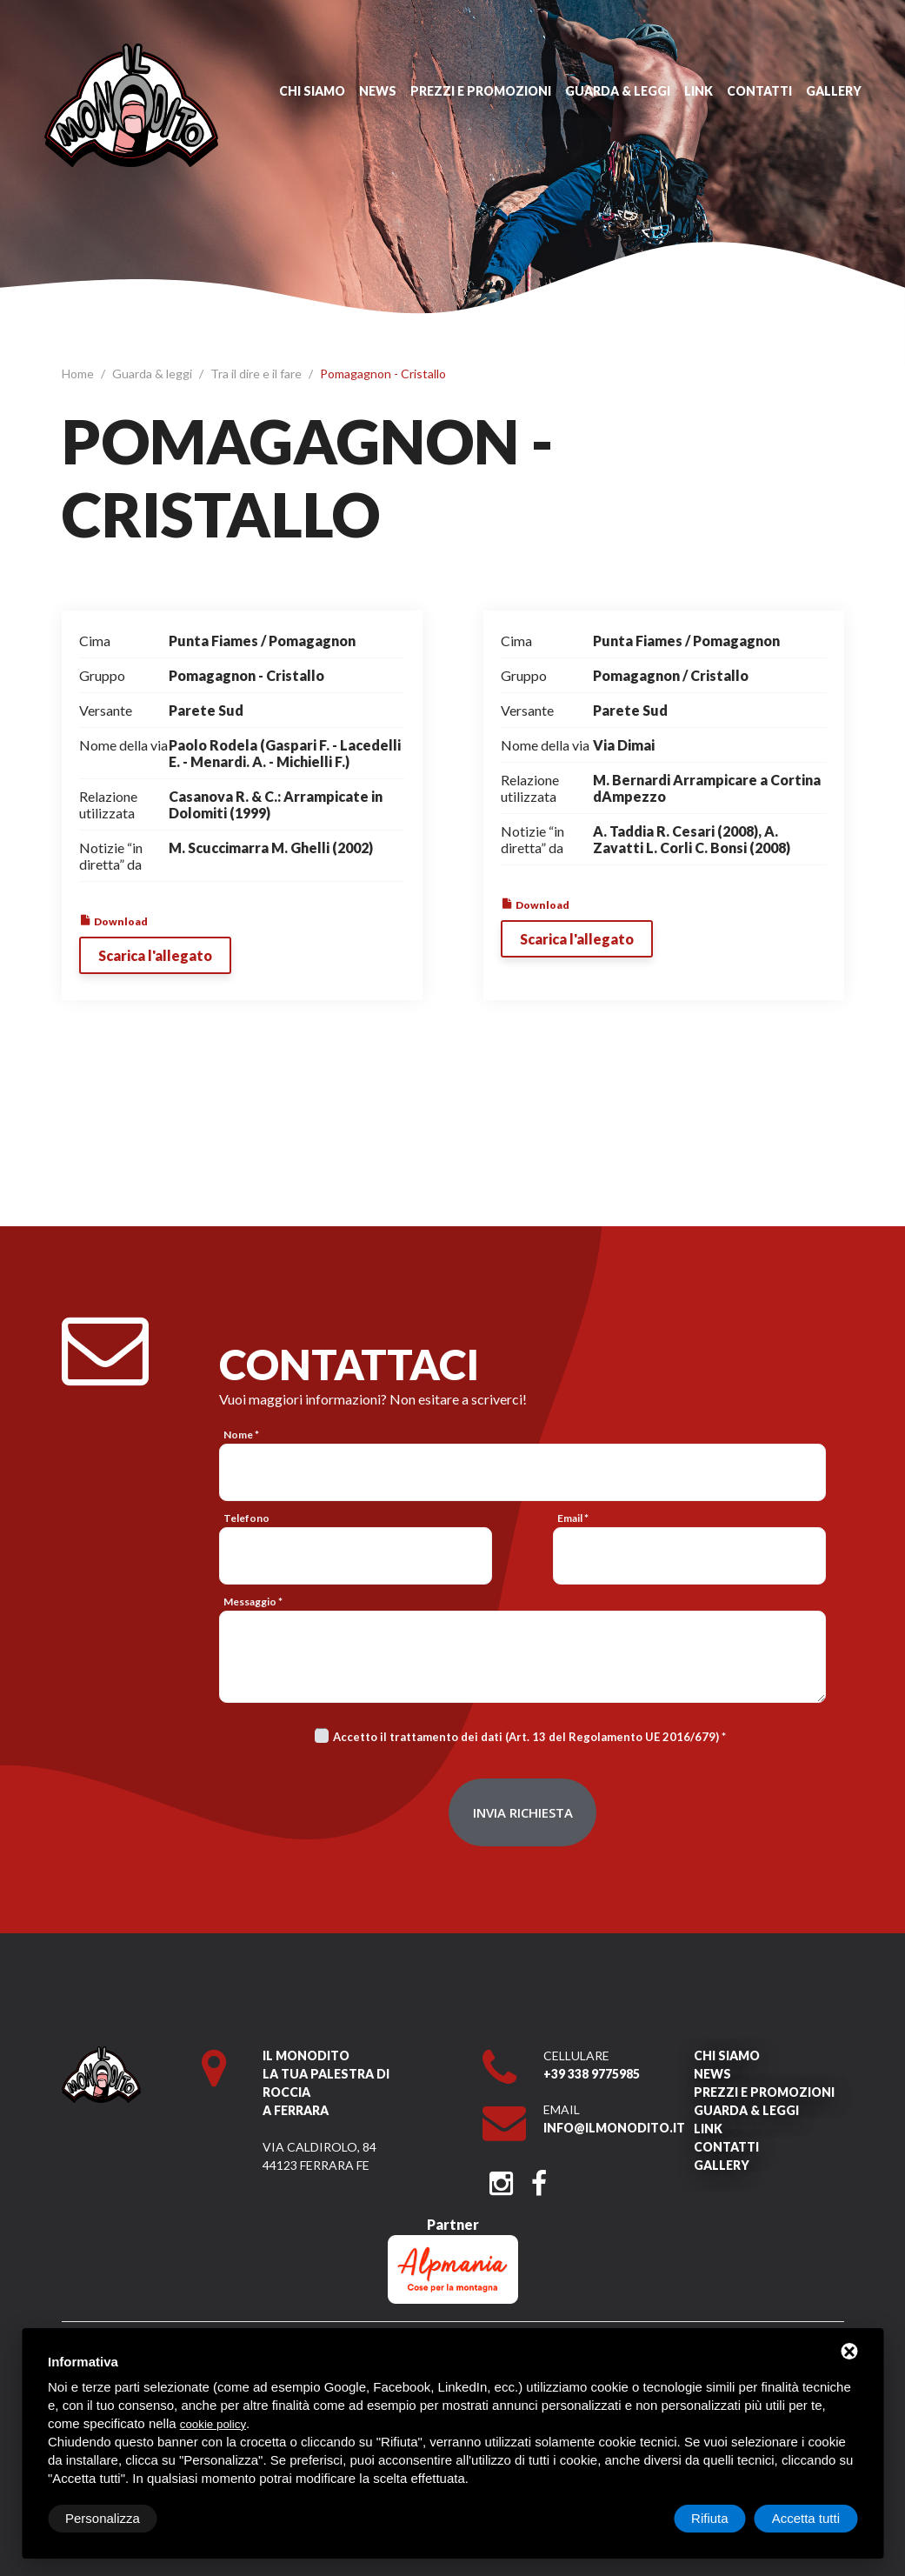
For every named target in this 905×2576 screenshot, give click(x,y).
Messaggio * (253, 1601)
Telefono (246, 1518)
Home (79, 373)
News (377, 90)
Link (698, 90)
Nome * (241, 1434)
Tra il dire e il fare (257, 373)
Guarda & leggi (617, 90)
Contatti (759, 90)
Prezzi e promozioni (480, 90)
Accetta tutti (806, 2518)
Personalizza (102, 2518)
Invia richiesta (523, 1812)
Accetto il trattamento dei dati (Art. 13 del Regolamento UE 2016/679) (526, 1737)
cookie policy (213, 2424)
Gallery (834, 90)
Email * (573, 1518)
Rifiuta (710, 2518)
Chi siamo (312, 90)
